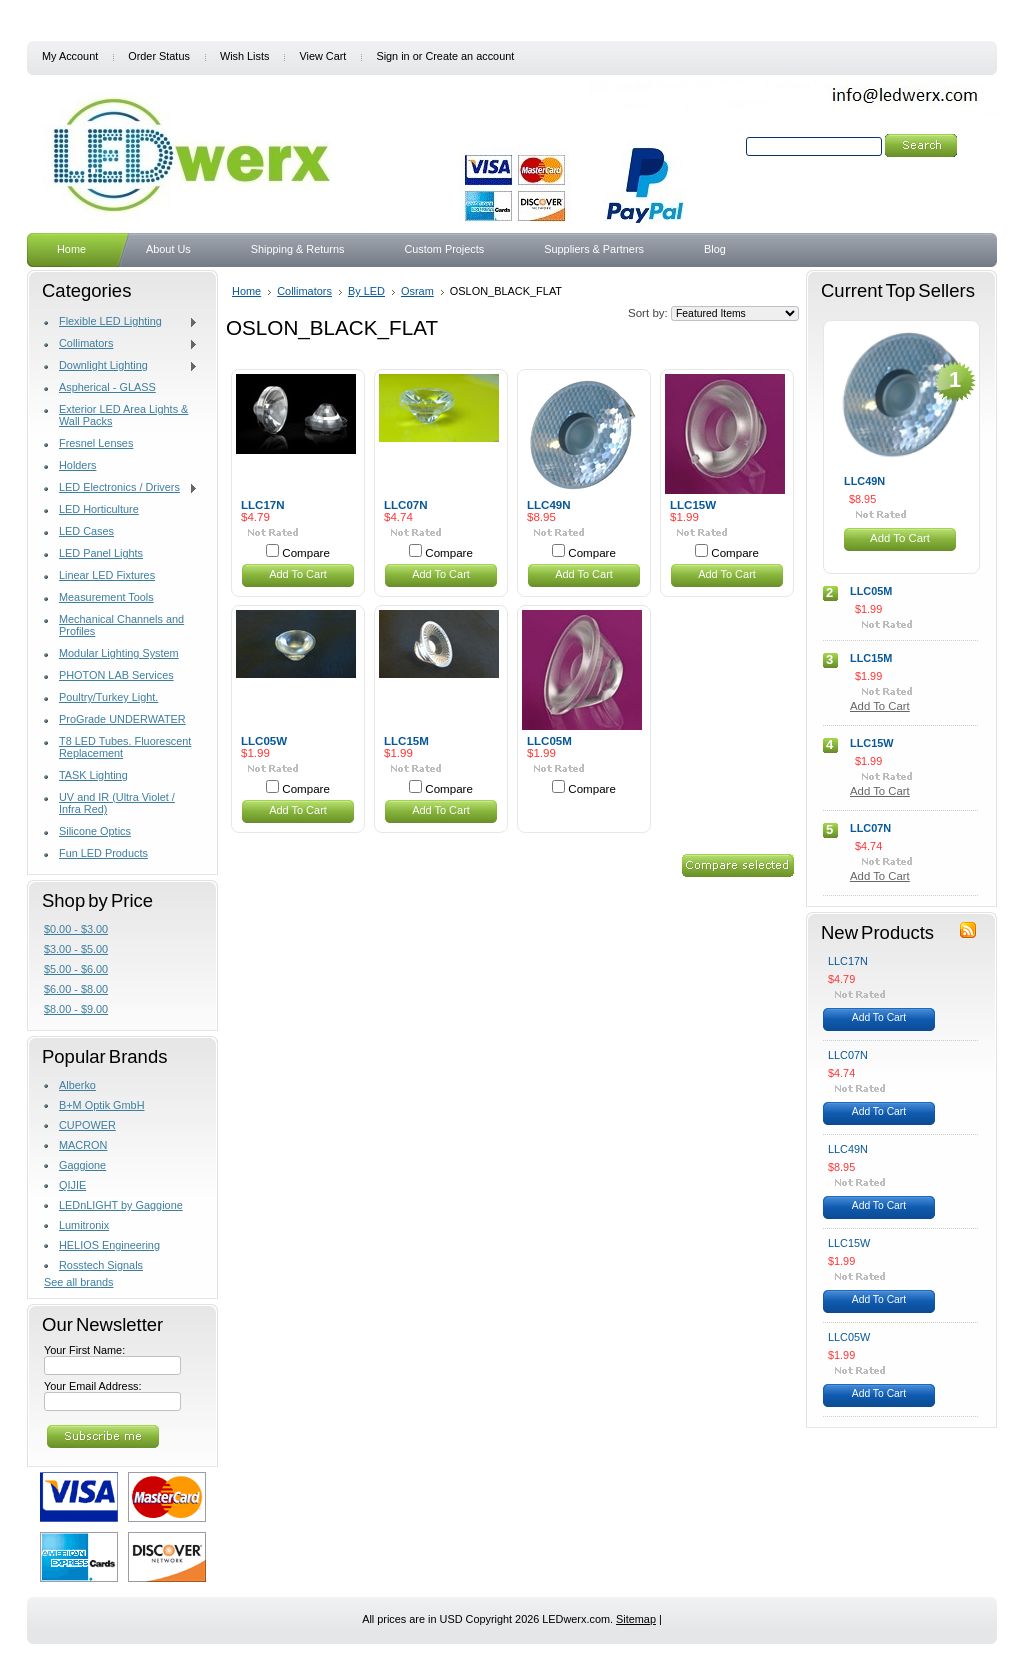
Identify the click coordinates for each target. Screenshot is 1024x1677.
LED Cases (86, 531)
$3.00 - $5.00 (76, 949)
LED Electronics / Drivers (121, 488)
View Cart (322, 56)
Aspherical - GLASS (107, 387)
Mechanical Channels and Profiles (121, 625)
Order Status (159, 56)
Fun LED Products (103, 853)
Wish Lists (245, 56)
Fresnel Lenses (96, 443)
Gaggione (82, 1165)
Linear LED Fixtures (107, 575)
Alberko (77, 1085)
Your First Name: (84, 1350)
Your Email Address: (93, 1386)
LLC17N (263, 505)
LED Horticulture (99, 509)
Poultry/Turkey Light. (108, 697)
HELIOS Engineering (109, 1245)
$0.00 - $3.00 (76, 929)
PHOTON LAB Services (116, 675)
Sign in (392, 56)
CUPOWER (87, 1125)
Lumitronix (84, 1225)
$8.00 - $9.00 (76, 1009)
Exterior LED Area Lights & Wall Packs (123, 415)
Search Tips (879, 169)
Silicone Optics (95, 831)
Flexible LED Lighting (121, 322)
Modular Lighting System (119, 653)
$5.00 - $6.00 (76, 969)
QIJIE (72, 1185)
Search (725, 146)
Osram (417, 291)
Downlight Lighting (121, 366)
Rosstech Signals (101, 1265)
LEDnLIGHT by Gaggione (121, 1205)
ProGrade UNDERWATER (122, 719)
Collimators (121, 344)
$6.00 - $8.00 (76, 989)
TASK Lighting (93, 775)
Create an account (469, 56)
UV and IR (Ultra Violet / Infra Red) (117, 803)
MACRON (83, 1145)
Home (246, 291)
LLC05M (549, 741)
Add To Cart (298, 574)
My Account (70, 56)
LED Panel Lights (101, 553)
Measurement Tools (106, 597)
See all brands (79, 1282)
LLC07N (406, 505)
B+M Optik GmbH (102, 1105)
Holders (77, 465)
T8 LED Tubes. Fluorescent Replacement (125, 747)
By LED (366, 291)
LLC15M (406, 741)
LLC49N (549, 505)
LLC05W (264, 741)
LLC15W (693, 505)
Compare (306, 553)
